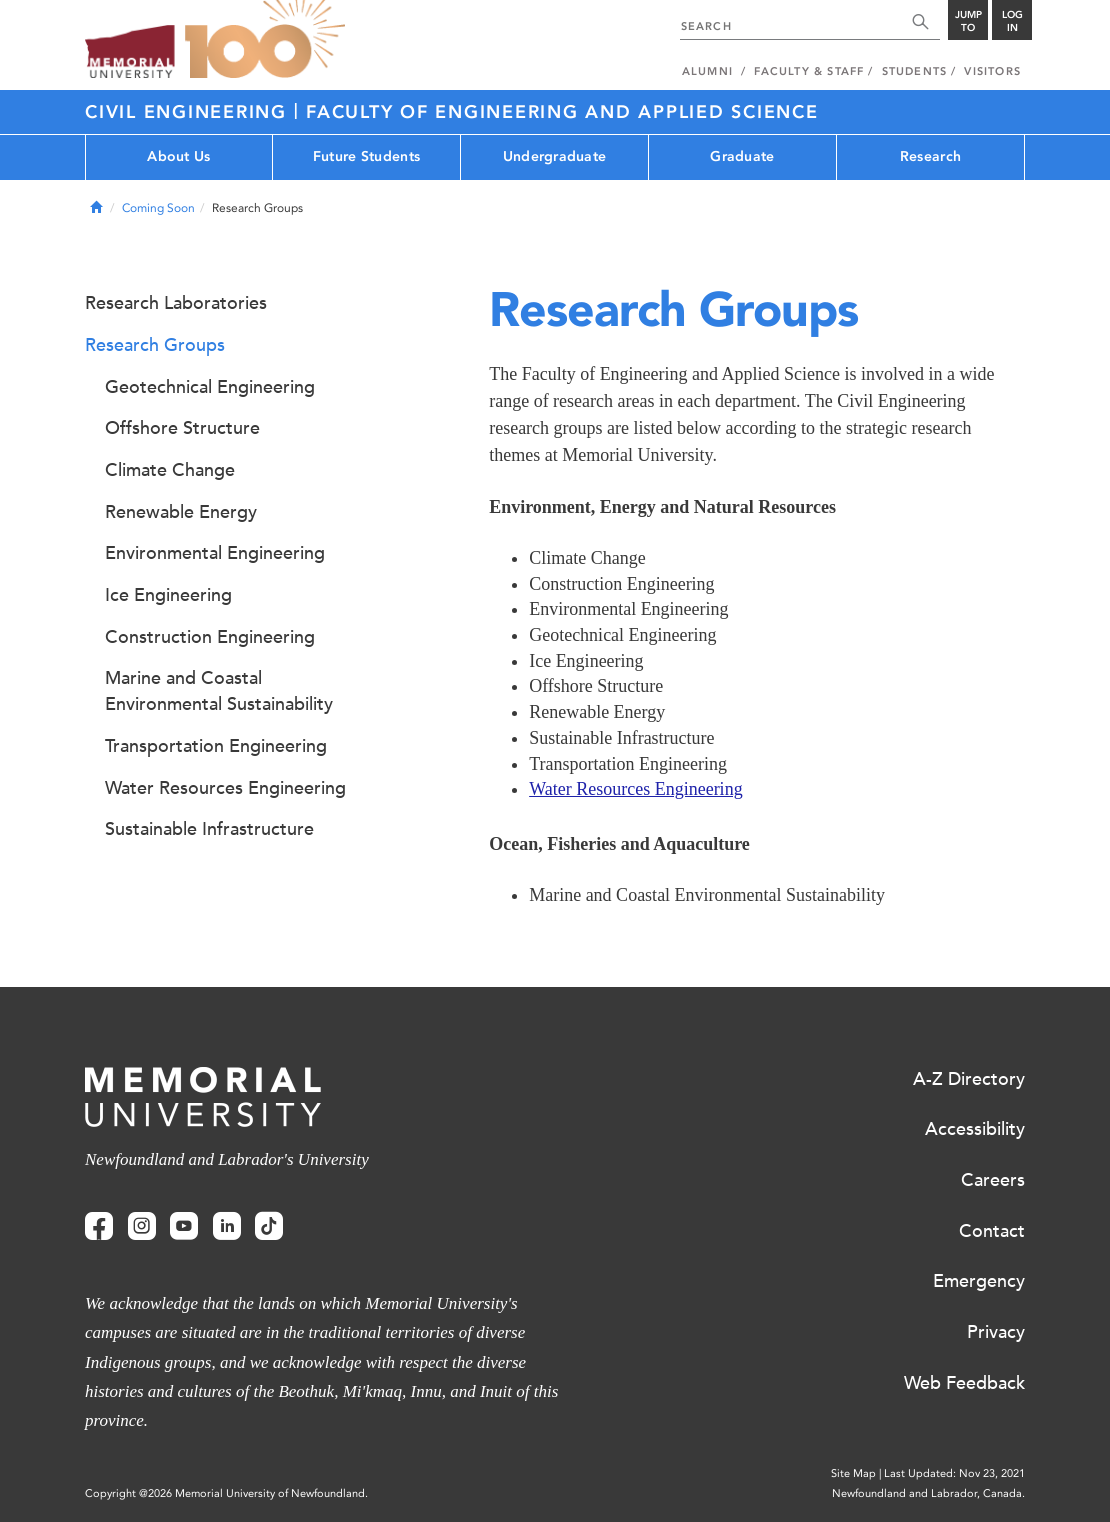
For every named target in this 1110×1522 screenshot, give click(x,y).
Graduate (742, 156)
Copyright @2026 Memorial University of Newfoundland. (226, 1493)
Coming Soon (158, 208)
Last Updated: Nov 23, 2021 (954, 1473)
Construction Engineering (210, 637)
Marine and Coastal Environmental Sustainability (219, 691)
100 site (265, 40)
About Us (178, 156)
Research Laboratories (176, 303)
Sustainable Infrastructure (209, 829)
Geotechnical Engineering (210, 387)
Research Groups (155, 345)
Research (930, 156)
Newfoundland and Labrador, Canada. (928, 1493)
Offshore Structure (182, 428)
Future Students (366, 156)
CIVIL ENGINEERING (189, 112)
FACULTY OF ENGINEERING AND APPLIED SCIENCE (562, 112)
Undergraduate (555, 156)
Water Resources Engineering (635, 789)
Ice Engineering (168, 595)
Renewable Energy (181, 512)
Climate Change (170, 470)
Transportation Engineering (216, 746)
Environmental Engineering (215, 553)
